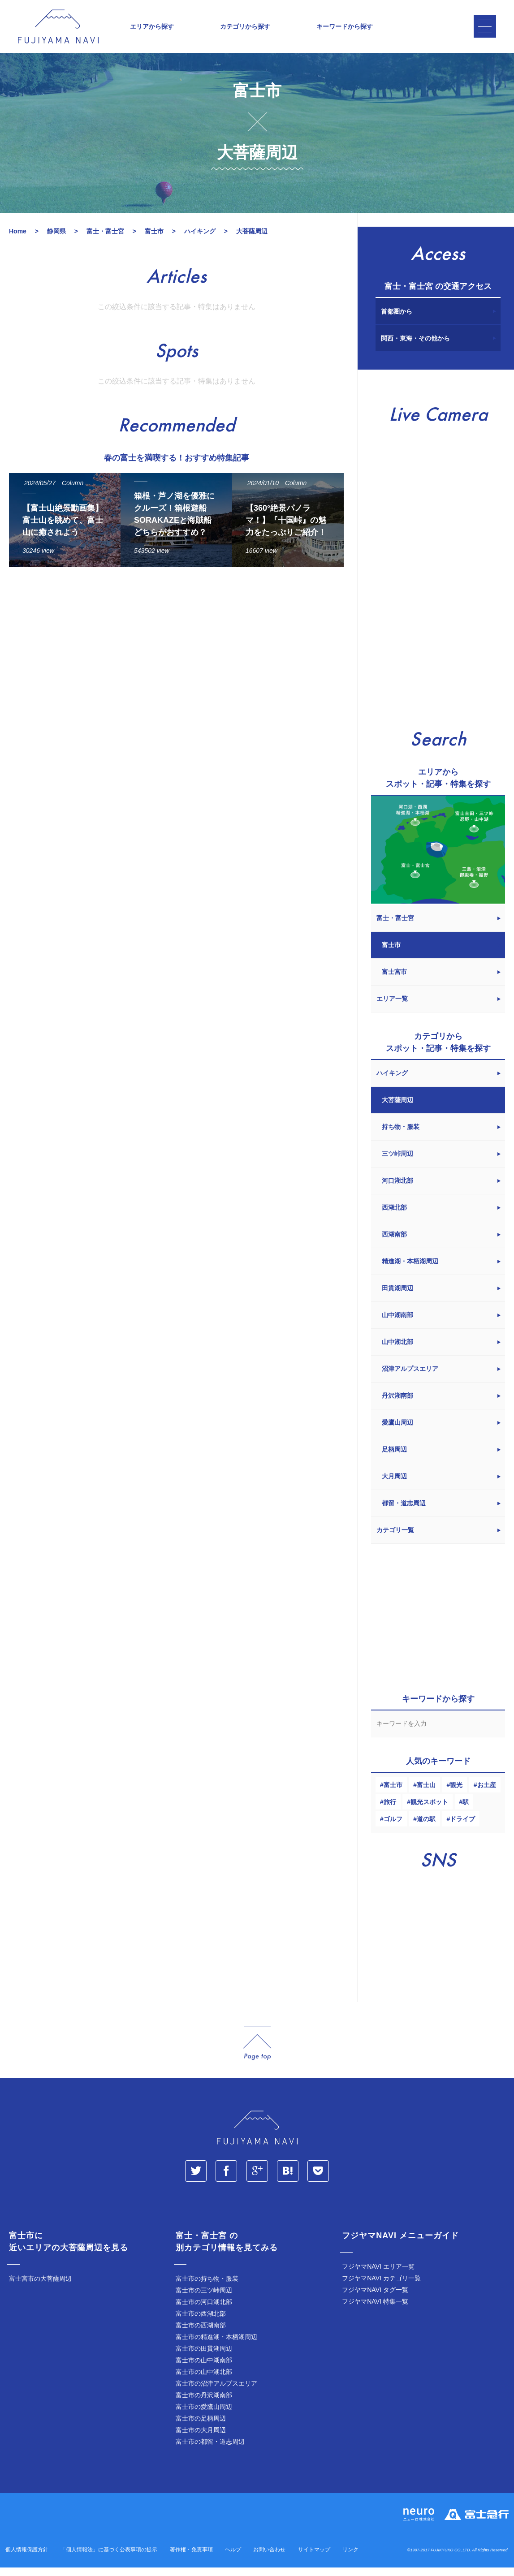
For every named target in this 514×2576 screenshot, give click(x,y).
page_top (257, 2053)
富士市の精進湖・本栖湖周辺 (216, 2346)
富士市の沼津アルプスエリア (216, 2393)
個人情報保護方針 (26, 2559)
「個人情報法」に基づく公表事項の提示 (108, 2559)
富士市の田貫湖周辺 (204, 2358)
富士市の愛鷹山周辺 (204, 2416)
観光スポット (429, 1811)
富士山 (426, 1794)
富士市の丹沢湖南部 (204, 2405)
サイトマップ (314, 2559)
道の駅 (426, 1828)
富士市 (393, 1794)
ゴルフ (393, 1828)
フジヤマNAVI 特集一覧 (375, 2311)
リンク (350, 2559)
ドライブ (462, 1828)
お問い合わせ (269, 2559)
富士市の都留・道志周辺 (210, 2451)
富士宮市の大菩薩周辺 (40, 2288)
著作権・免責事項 (191, 2559)
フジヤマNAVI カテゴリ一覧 (381, 2288)
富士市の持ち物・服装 (207, 2288)
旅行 (390, 1811)
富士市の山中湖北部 (204, 2381)
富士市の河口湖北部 (204, 2312)
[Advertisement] (174, 666)
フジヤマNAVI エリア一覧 (378, 2276)
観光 (456, 1794)
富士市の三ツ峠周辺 (204, 2300)
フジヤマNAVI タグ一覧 (375, 2299)
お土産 (486, 1794)
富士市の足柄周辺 (201, 2428)
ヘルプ (233, 2559)
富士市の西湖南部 (201, 2335)
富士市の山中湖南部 (204, 2370)
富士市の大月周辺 (201, 2440)
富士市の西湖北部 (201, 2323)
